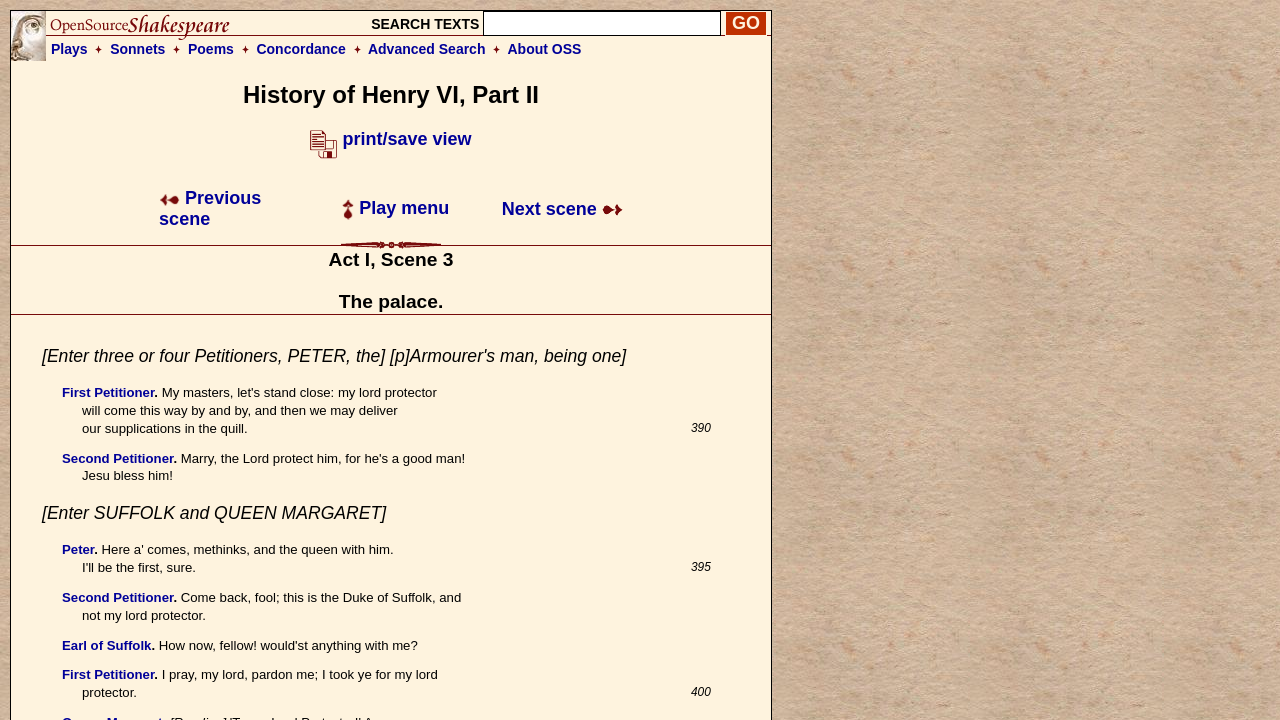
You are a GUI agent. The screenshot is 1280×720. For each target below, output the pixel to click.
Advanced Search (427, 49)
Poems (211, 49)
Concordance (300, 49)
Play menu (395, 208)
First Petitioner (108, 392)
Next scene (562, 209)
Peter (78, 549)
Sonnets (137, 49)
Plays (69, 49)
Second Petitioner (117, 458)
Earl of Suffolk (106, 645)
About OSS (545, 49)
